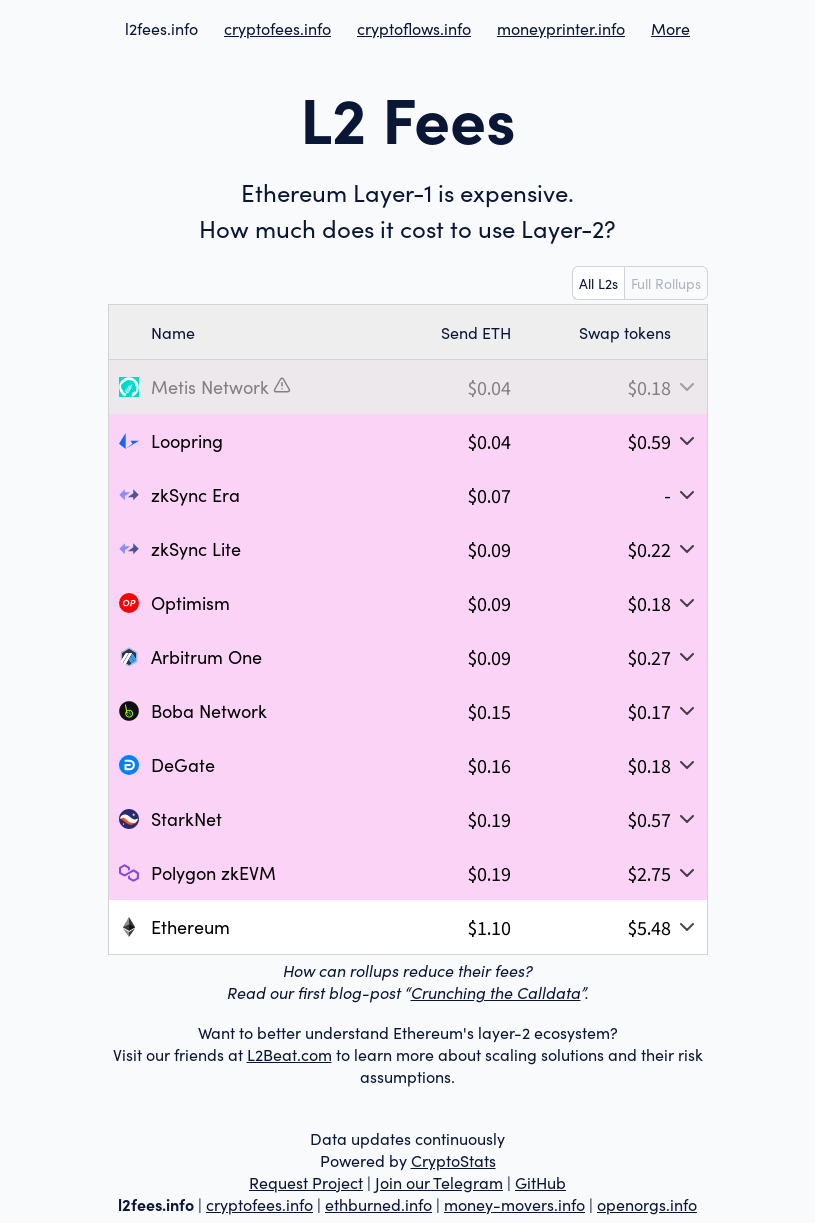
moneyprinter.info (561, 28)
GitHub (540, 1182)
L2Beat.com (289, 1054)
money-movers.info (514, 1204)
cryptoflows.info (414, 28)
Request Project (306, 1182)
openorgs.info (647, 1204)
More (670, 28)
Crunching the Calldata (496, 992)
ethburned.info (378, 1204)
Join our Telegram (439, 1182)
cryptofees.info (277, 28)
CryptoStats (453, 1160)
